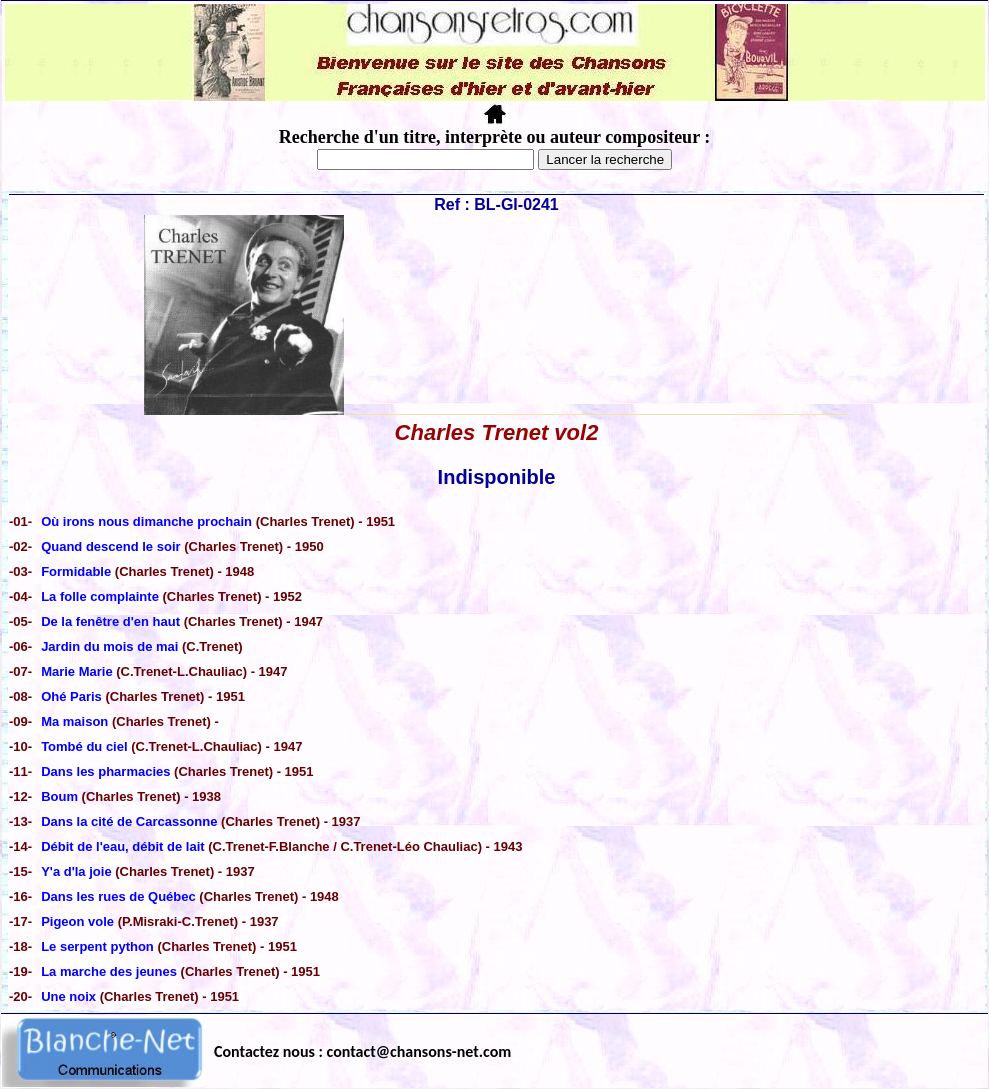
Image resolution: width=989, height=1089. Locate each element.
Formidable (76, 571)
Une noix (68, 996)
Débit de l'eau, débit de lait (124, 846)
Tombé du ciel (84, 746)
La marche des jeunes (109, 971)
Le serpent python (97, 946)
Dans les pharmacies (105, 771)
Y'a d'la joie (78, 871)
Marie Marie (78, 671)
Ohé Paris (71, 696)
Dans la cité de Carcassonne (129, 821)
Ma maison (74, 721)
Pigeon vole (77, 921)
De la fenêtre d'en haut (110, 621)
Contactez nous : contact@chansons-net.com (362, 1051)
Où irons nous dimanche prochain (146, 521)
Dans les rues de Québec (118, 896)
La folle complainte (100, 596)
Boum (59, 796)
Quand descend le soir (110, 546)
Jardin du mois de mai (109, 646)
